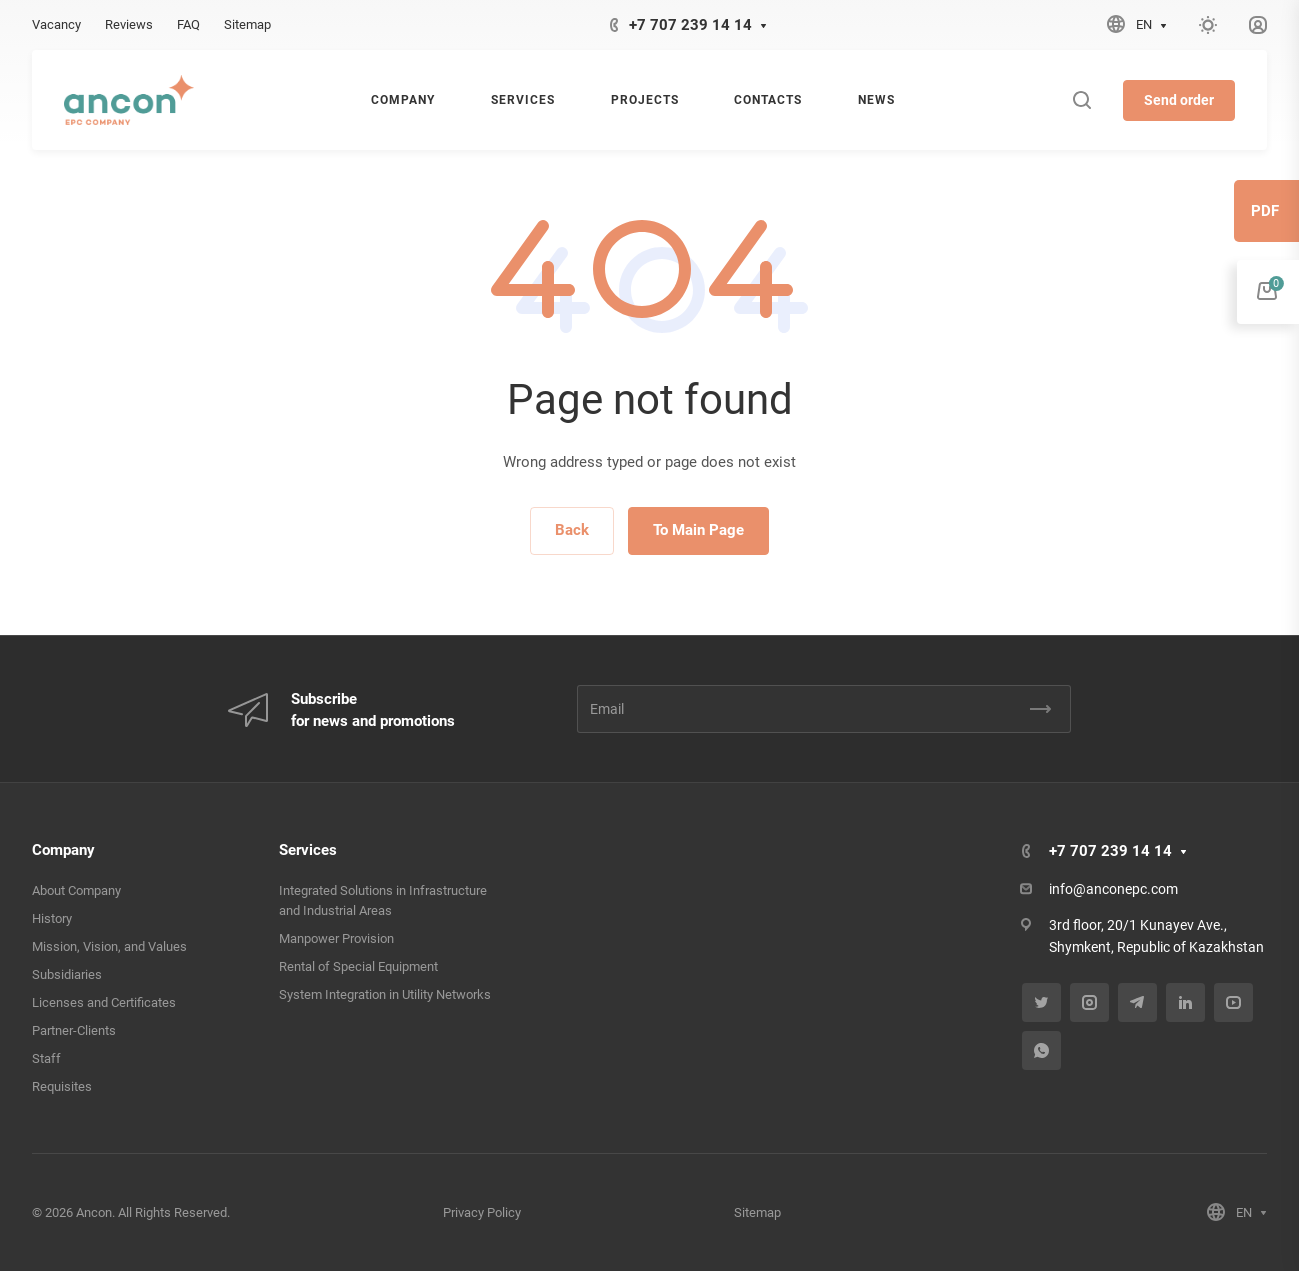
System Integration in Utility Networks (385, 994)
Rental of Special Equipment (358, 966)
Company (63, 850)
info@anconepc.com (1113, 889)
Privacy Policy (482, 1212)
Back (572, 530)
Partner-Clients (74, 1030)
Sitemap (757, 1212)
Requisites (62, 1086)
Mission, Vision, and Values (109, 946)
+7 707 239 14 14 (690, 25)
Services (308, 850)
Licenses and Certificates (104, 1002)
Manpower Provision (336, 938)
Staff (46, 1058)
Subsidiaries (67, 974)
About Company (76, 890)
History (52, 918)
